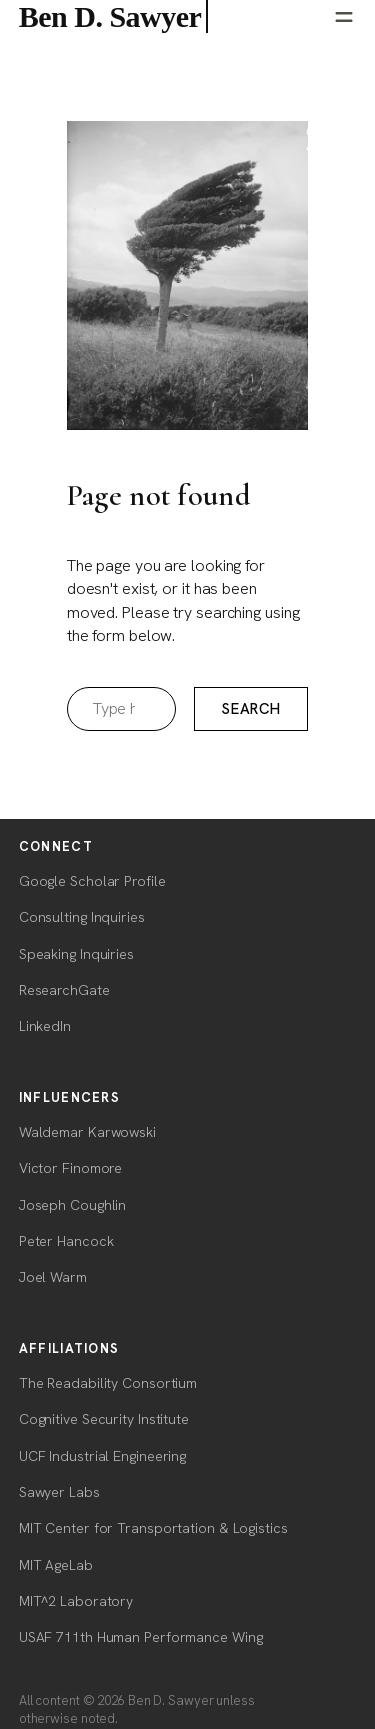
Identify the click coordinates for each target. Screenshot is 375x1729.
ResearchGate (64, 990)
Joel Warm (53, 1277)
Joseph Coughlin (73, 1205)
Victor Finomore (71, 1168)
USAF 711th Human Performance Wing (141, 1637)
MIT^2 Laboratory (76, 1601)
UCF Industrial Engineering (102, 1456)
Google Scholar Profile (92, 881)
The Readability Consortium (108, 1383)
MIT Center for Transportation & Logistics (153, 1528)
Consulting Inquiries (82, 917)
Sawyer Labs (59, 1492)
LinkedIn (45, 1026)
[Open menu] (344, 17)
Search (251, 709)
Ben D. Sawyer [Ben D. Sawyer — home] (113, 16)
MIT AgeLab (56, 1565)
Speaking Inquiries (76, 954)
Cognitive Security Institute (104, 1419)
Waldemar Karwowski (87, 1132)
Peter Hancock (66, 1241)
